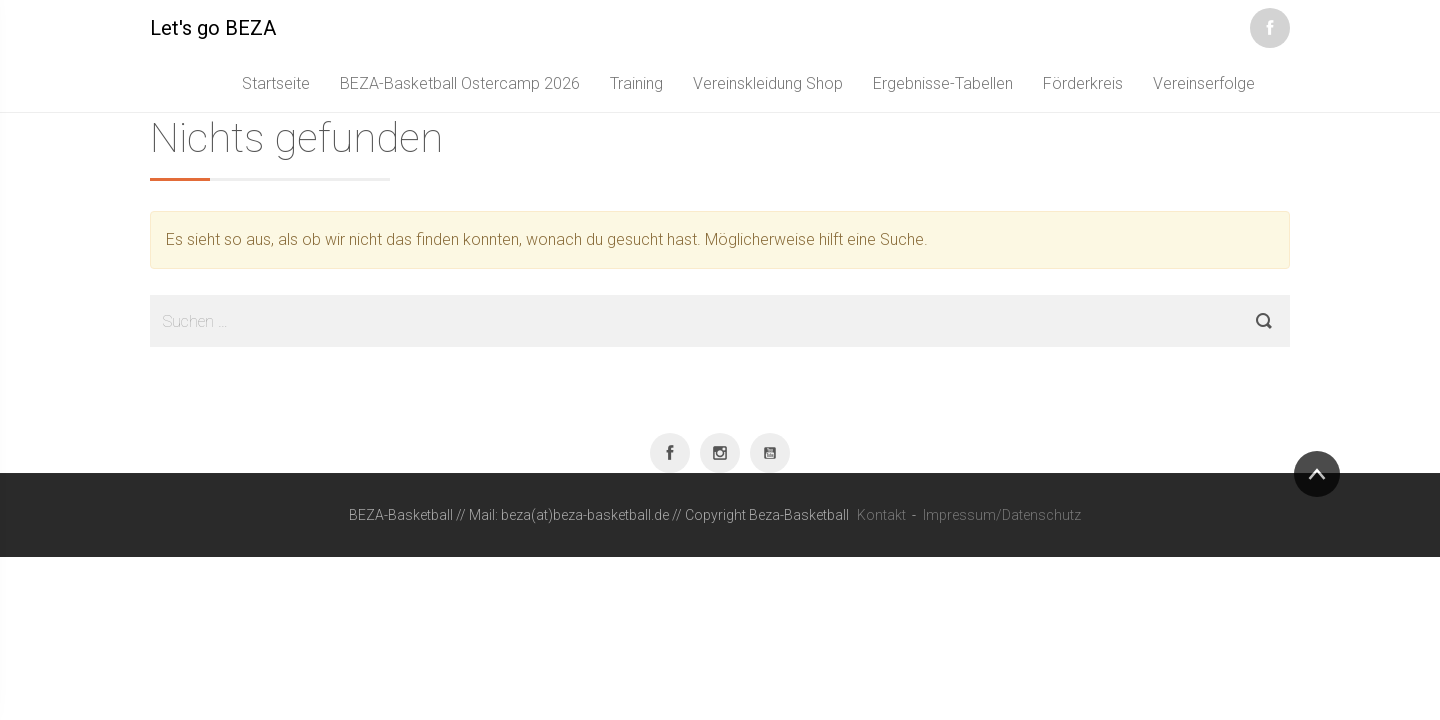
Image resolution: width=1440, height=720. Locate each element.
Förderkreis (1083, 83)
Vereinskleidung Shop (768, 83)
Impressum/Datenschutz (1002, 515)
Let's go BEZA (213, 28)
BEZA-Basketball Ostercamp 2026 (460, 83)
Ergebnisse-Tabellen (943, 83)
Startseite (276, 83)
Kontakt (881, 515)
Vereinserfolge (1204, 83)
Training (636, 83)
